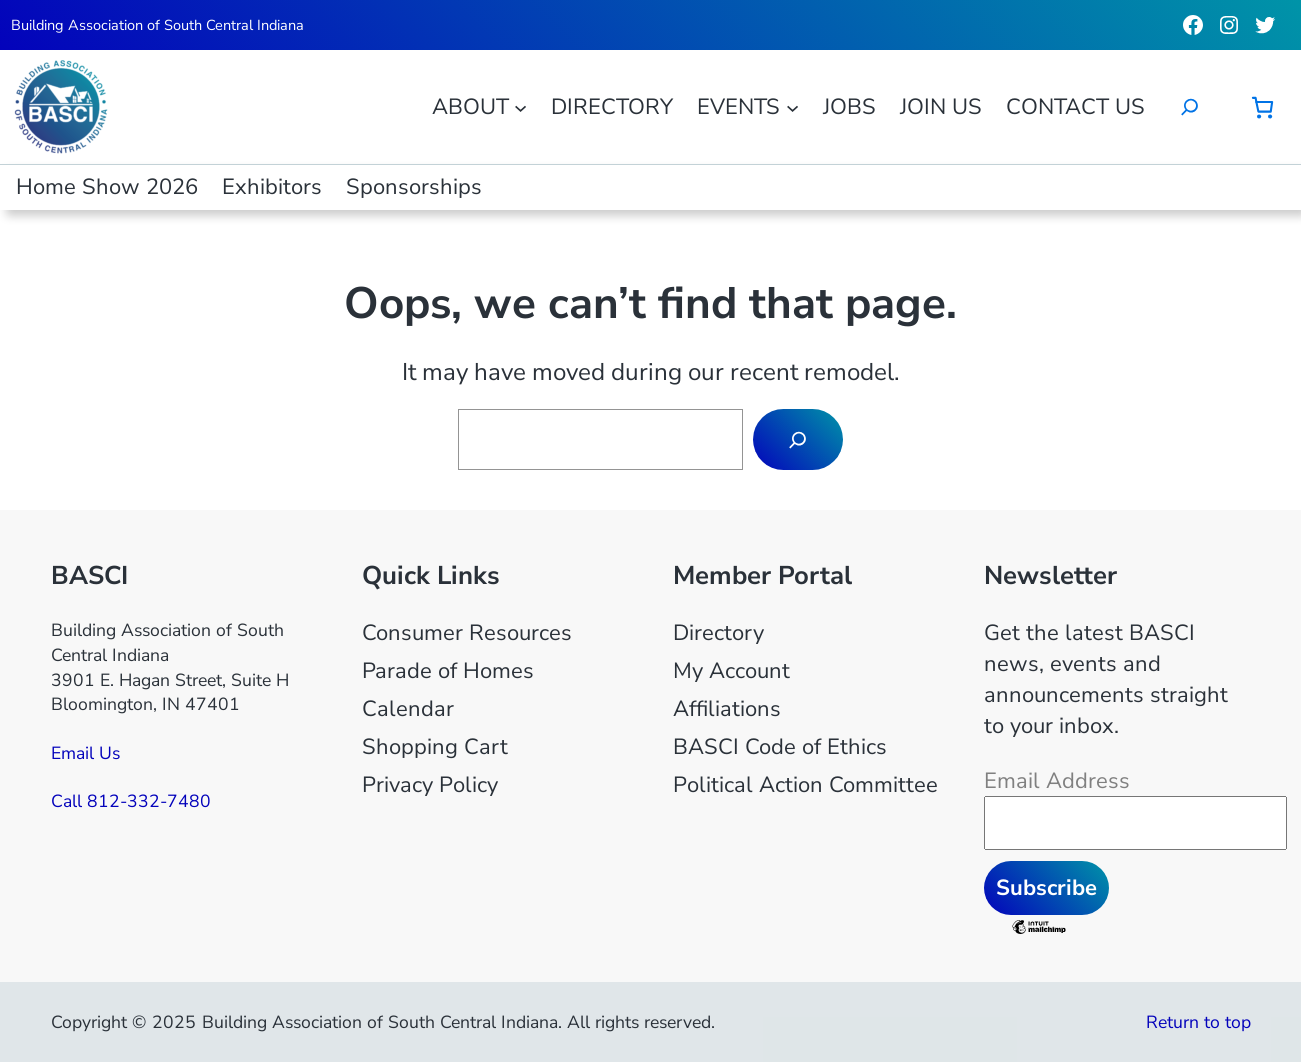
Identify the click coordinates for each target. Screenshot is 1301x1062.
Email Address (1057, 781)
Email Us (85, 753)
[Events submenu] (792, 106)
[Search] (798, 439)
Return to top (1198, 1022)
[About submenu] (520, 106)
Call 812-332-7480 (131, 801)
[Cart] (1262, 107)
